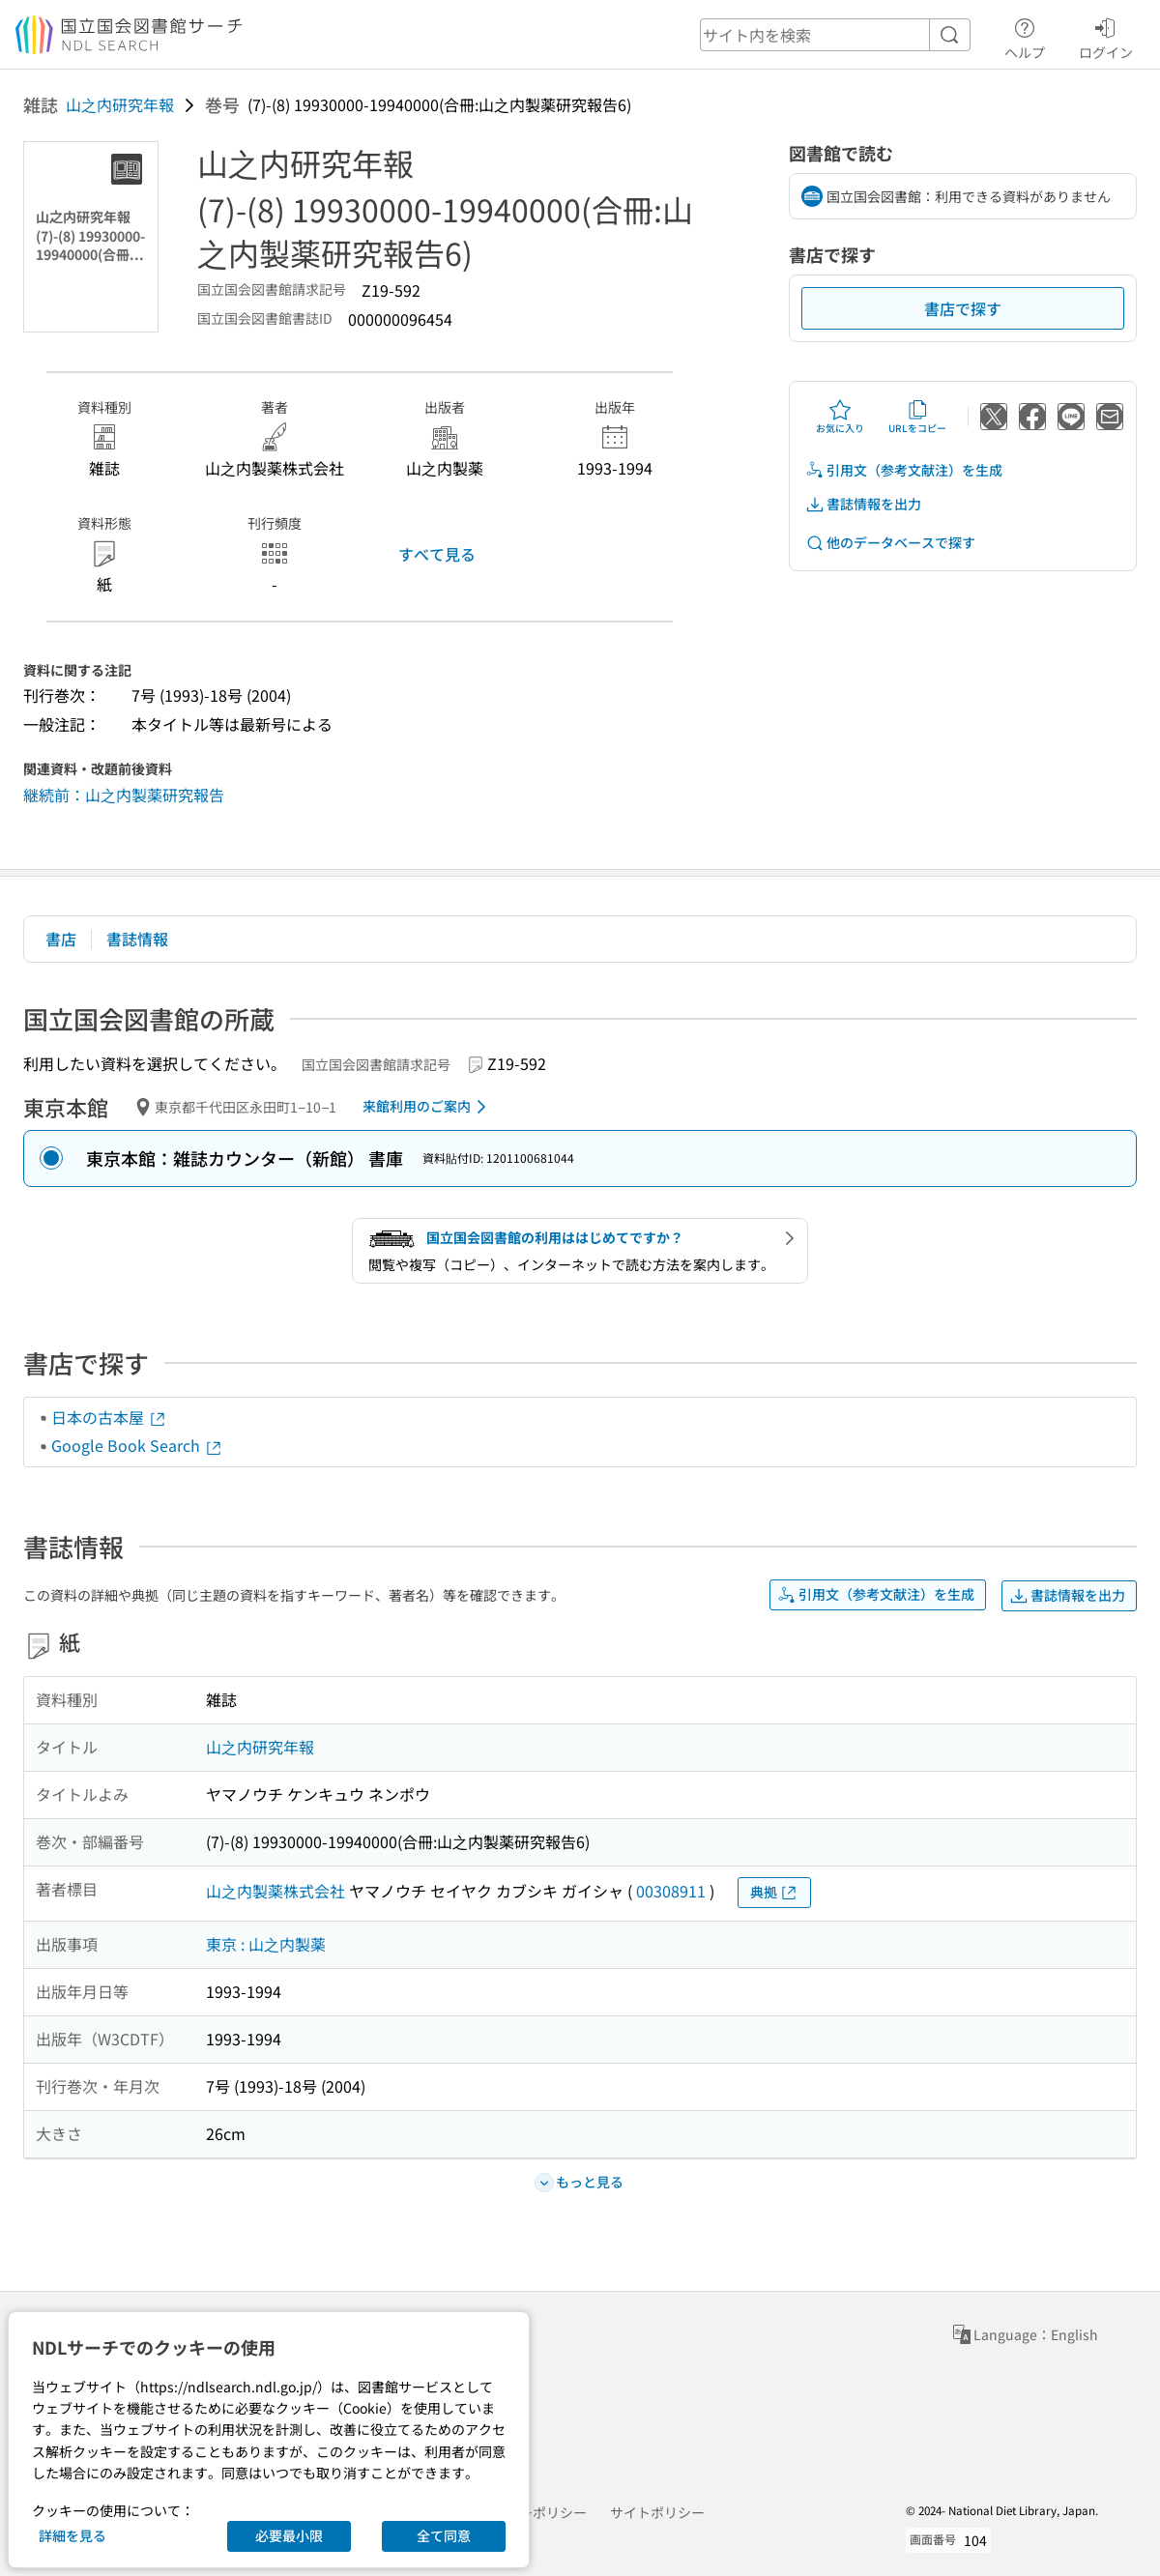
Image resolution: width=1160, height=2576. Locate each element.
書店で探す (962, 308)
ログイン (1106, 36)
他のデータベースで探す (890, 543)
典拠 (774, 1892)
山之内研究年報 (120, 104)
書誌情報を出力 (863, 504)
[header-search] (835, 34)
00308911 (671, 1890)
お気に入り (840, 416)
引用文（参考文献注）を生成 (903, 470)
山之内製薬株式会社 (275, 1890)
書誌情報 (137, 938)
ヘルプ (1024, 36)
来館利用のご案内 (427, 1106)
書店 (60, 938)
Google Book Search (137, 1445)
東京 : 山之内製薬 (266, 1943)
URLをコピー (917, 416)
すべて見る (437, 553)
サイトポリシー (657, 2512)
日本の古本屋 (109, 1417)
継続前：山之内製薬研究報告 (123, 794)
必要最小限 (289, 2535)
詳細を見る (72, 2535)
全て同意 (444, 2535)
